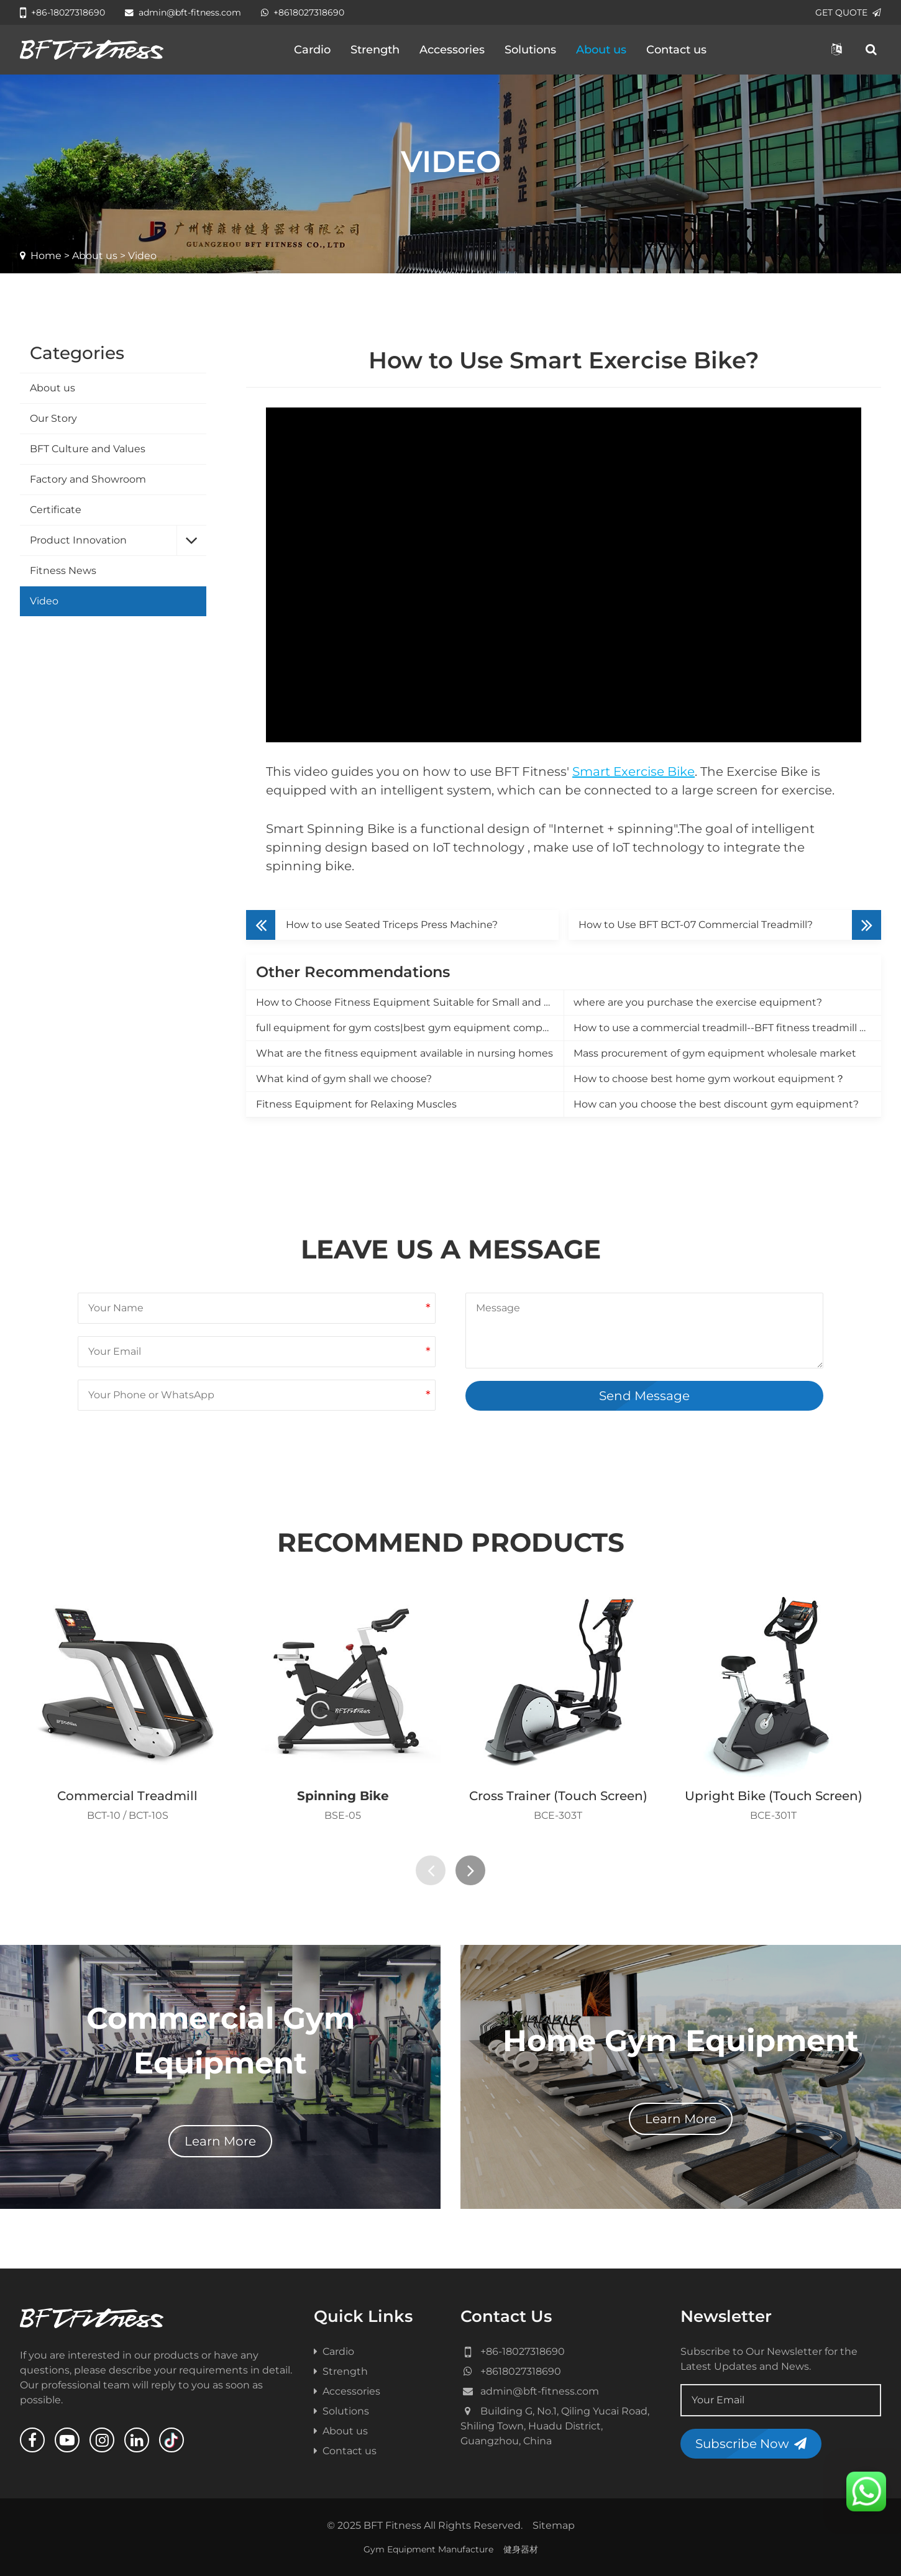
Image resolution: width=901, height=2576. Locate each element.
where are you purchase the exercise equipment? (698, 1002)
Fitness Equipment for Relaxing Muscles (356, 1104)
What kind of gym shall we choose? (344, 1079)
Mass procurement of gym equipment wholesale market (715, 1053)
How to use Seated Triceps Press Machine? (392, 925)
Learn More (220, 2141)
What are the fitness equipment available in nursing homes (404, 1053)
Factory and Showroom (88, 479)
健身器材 (520, 2549)
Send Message (644, 1395)
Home (46, 256)
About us (601, 50)
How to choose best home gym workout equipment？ (709, 1079)
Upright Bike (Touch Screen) (773, 1795)
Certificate (55, 510)
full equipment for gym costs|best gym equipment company (408, 1028)
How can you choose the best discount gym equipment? (716, 1104)
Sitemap (554, 2525)
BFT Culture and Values (87, 449)
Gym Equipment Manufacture (428, 2549)
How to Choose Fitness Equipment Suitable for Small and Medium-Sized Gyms (410, 1002)
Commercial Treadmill (127, 1795)
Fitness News (63, 570)
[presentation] (431, 1870)
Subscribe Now (751, 2443)
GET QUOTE (848, 12)
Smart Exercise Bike (633, 771)
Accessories (452, 50)
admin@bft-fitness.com (183, 12)
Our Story (53, 418)
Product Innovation (78, 540)
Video (44, 601)
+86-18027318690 (62, 12)
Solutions (530, 50)
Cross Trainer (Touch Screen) (558, 1795)
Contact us (676, 50)
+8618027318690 (302, 12)
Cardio (312, 50)
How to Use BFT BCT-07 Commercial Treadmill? (696, 925)
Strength (375, 50)
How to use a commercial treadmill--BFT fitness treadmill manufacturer (727, 1028)
